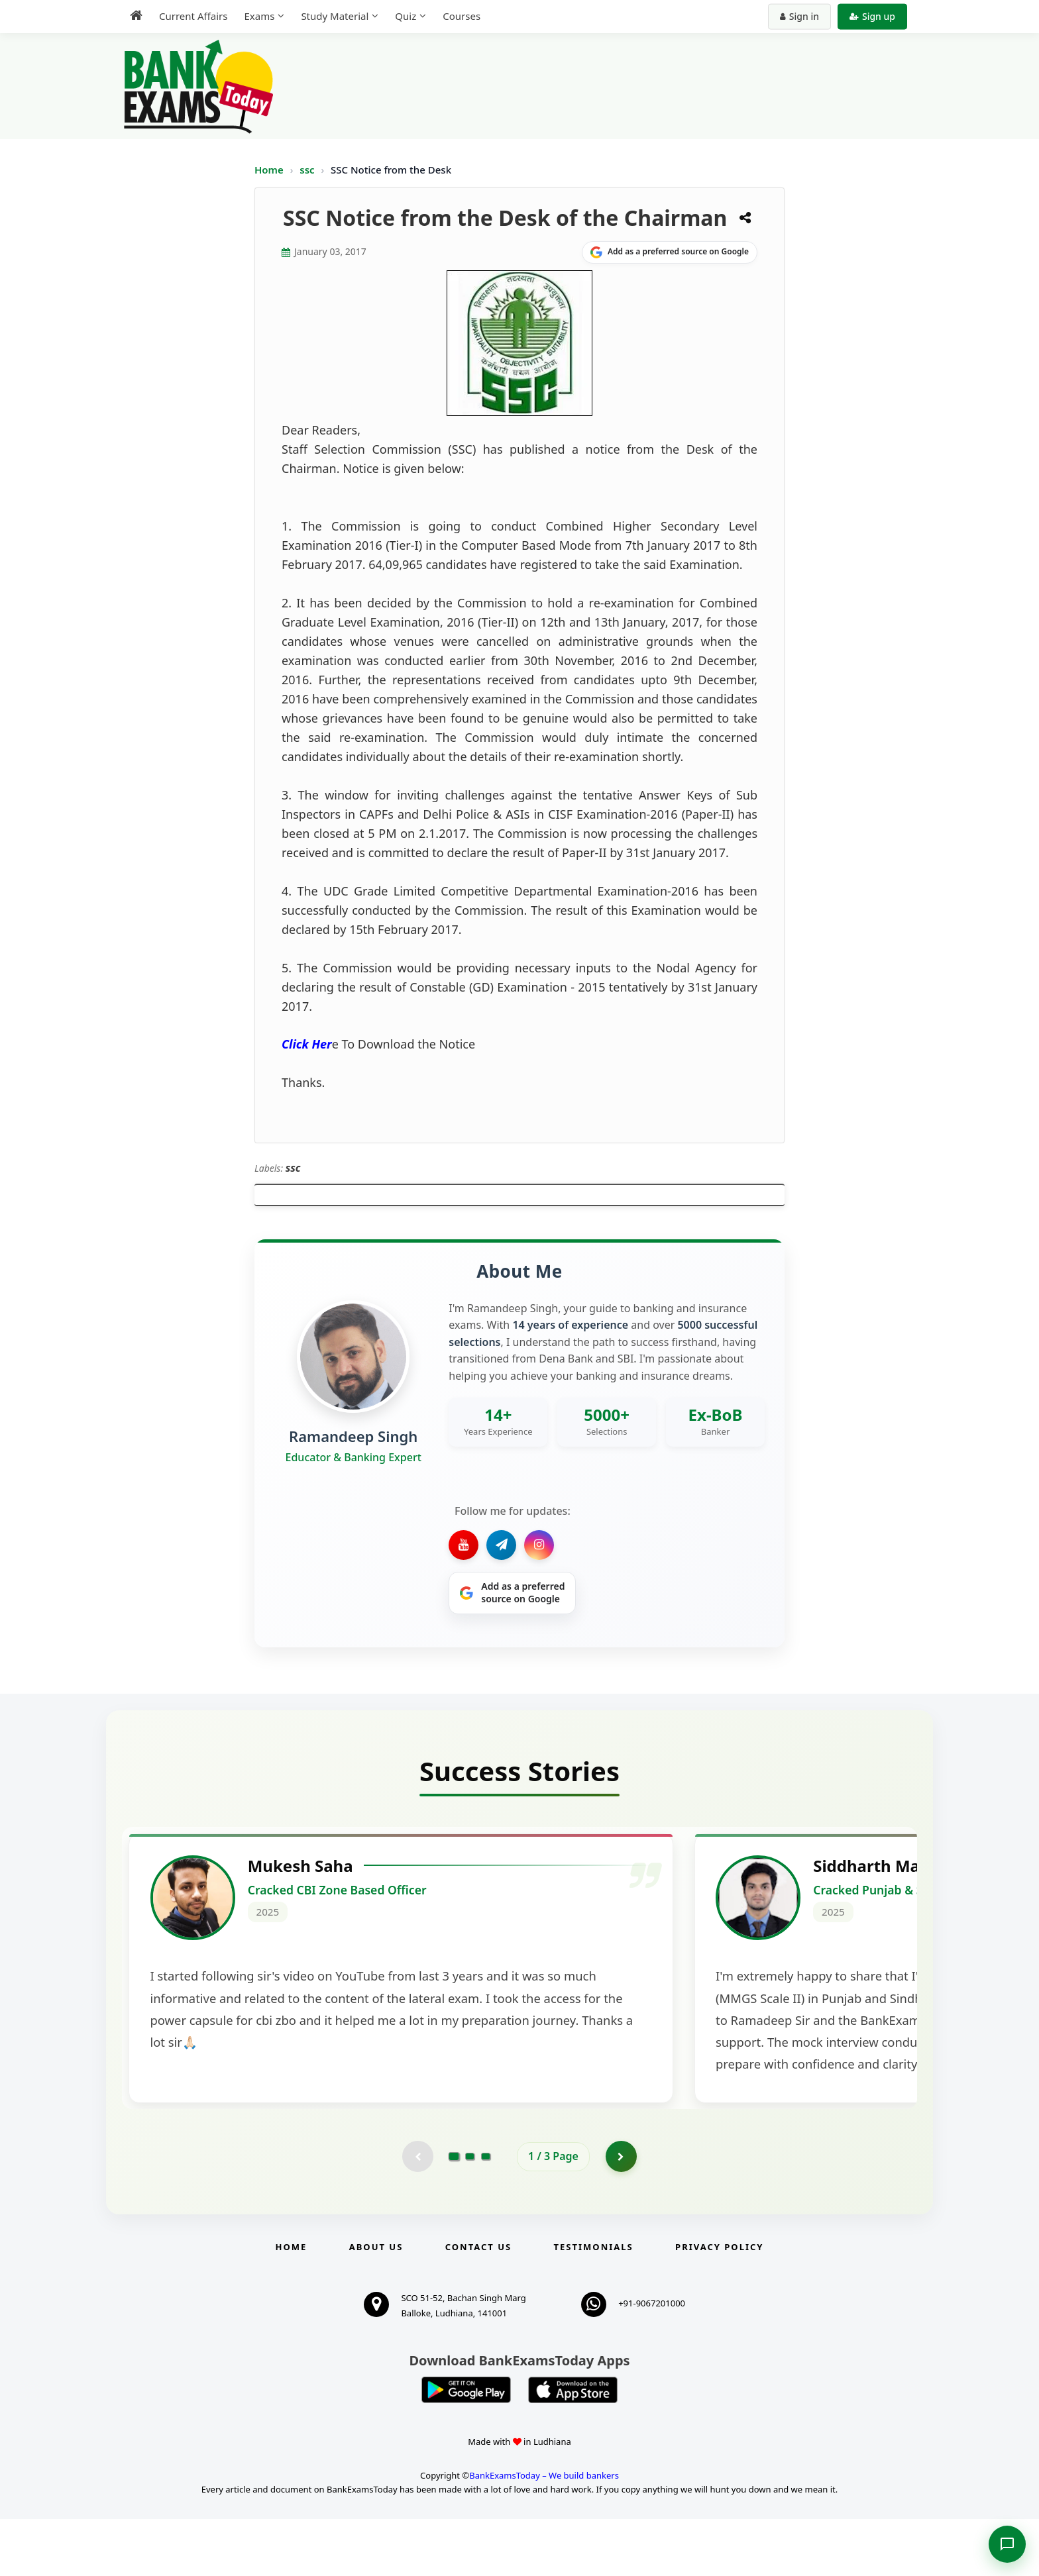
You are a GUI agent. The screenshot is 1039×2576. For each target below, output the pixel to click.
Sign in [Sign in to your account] (799, 16)
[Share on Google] (669, 252)
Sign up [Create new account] (872, 16)
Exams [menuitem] (259, 16)
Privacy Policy (719, 2304)
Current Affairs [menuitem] (193, 16)
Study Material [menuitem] (334, 16)
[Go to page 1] (454, 2212)
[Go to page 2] (469, 2213)
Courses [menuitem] (461, 16)
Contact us (478, 2304)
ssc (308, 169)
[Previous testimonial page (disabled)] (416, 2213)
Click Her (307, 1044)
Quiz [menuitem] (405, 16)
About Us (376, 2304)
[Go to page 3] (485, 2213)
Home (269, 169)
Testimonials (593, 2304)
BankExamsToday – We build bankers (544, 2532)
